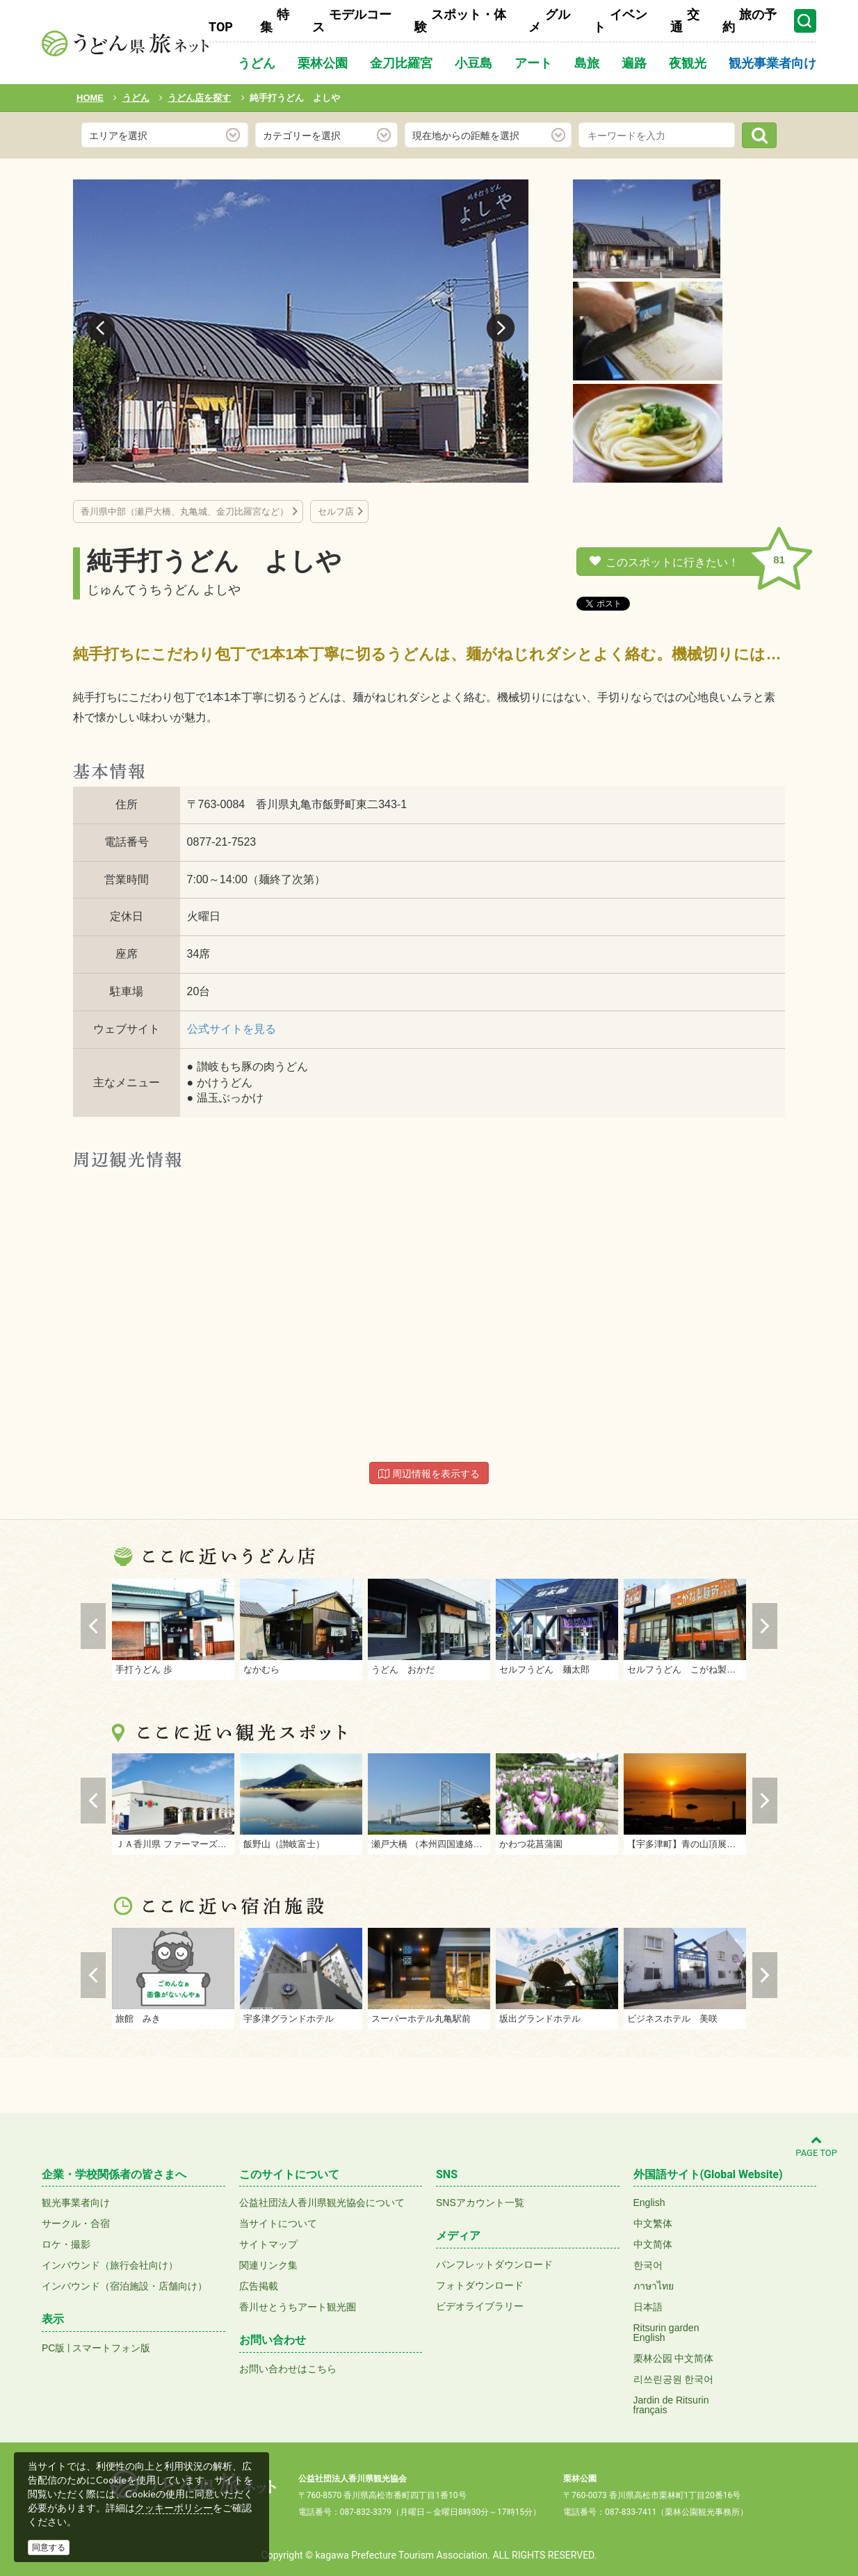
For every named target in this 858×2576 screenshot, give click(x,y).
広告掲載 (258, 2286)
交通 (684, 20)
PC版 (53, 2347)
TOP (221, 26)
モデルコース (351, 20)
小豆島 (473, 63)
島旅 (586, 63)
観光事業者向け (772, 63)
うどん (256, 63)
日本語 (648, 2306)
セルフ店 (336, 511)
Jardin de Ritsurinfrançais (671, 2404)
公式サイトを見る (231, 1029)
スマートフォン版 (111, 2347)
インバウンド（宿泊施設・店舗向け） (124, 2286)
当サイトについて (278, 2223)
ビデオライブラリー (480, 2306)
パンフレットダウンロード (494, 2264)
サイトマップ (268, 2244)
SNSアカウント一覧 (480, 2202)
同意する (48, 2547)
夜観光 (687, 63)
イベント (620, 20)
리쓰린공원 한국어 (673, 2379)
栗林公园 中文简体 (673, 2358)
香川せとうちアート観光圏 (297, 2306)
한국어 (648, 2265)
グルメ (549, 20)
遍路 (634, 63)
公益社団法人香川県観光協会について (322, 2202)
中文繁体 (652, 2223)
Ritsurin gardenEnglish (666, 2332)
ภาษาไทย (653, 2286)
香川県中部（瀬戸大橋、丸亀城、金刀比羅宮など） (185, 511)
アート (533, 63)
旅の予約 (749, 20)
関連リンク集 (268, 2265)
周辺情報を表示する (429, 1473)
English (649, 2202)
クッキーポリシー (174, 2507)
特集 (274, 20)
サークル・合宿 (76, 2223)
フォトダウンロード (480, 2285)
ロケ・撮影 (66, 2244)
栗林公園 (323, 63)
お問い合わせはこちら (288, 2368)
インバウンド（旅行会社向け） (110, 2265)
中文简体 (652, 2244)
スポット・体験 (460, 20)
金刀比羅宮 (401, 63)
